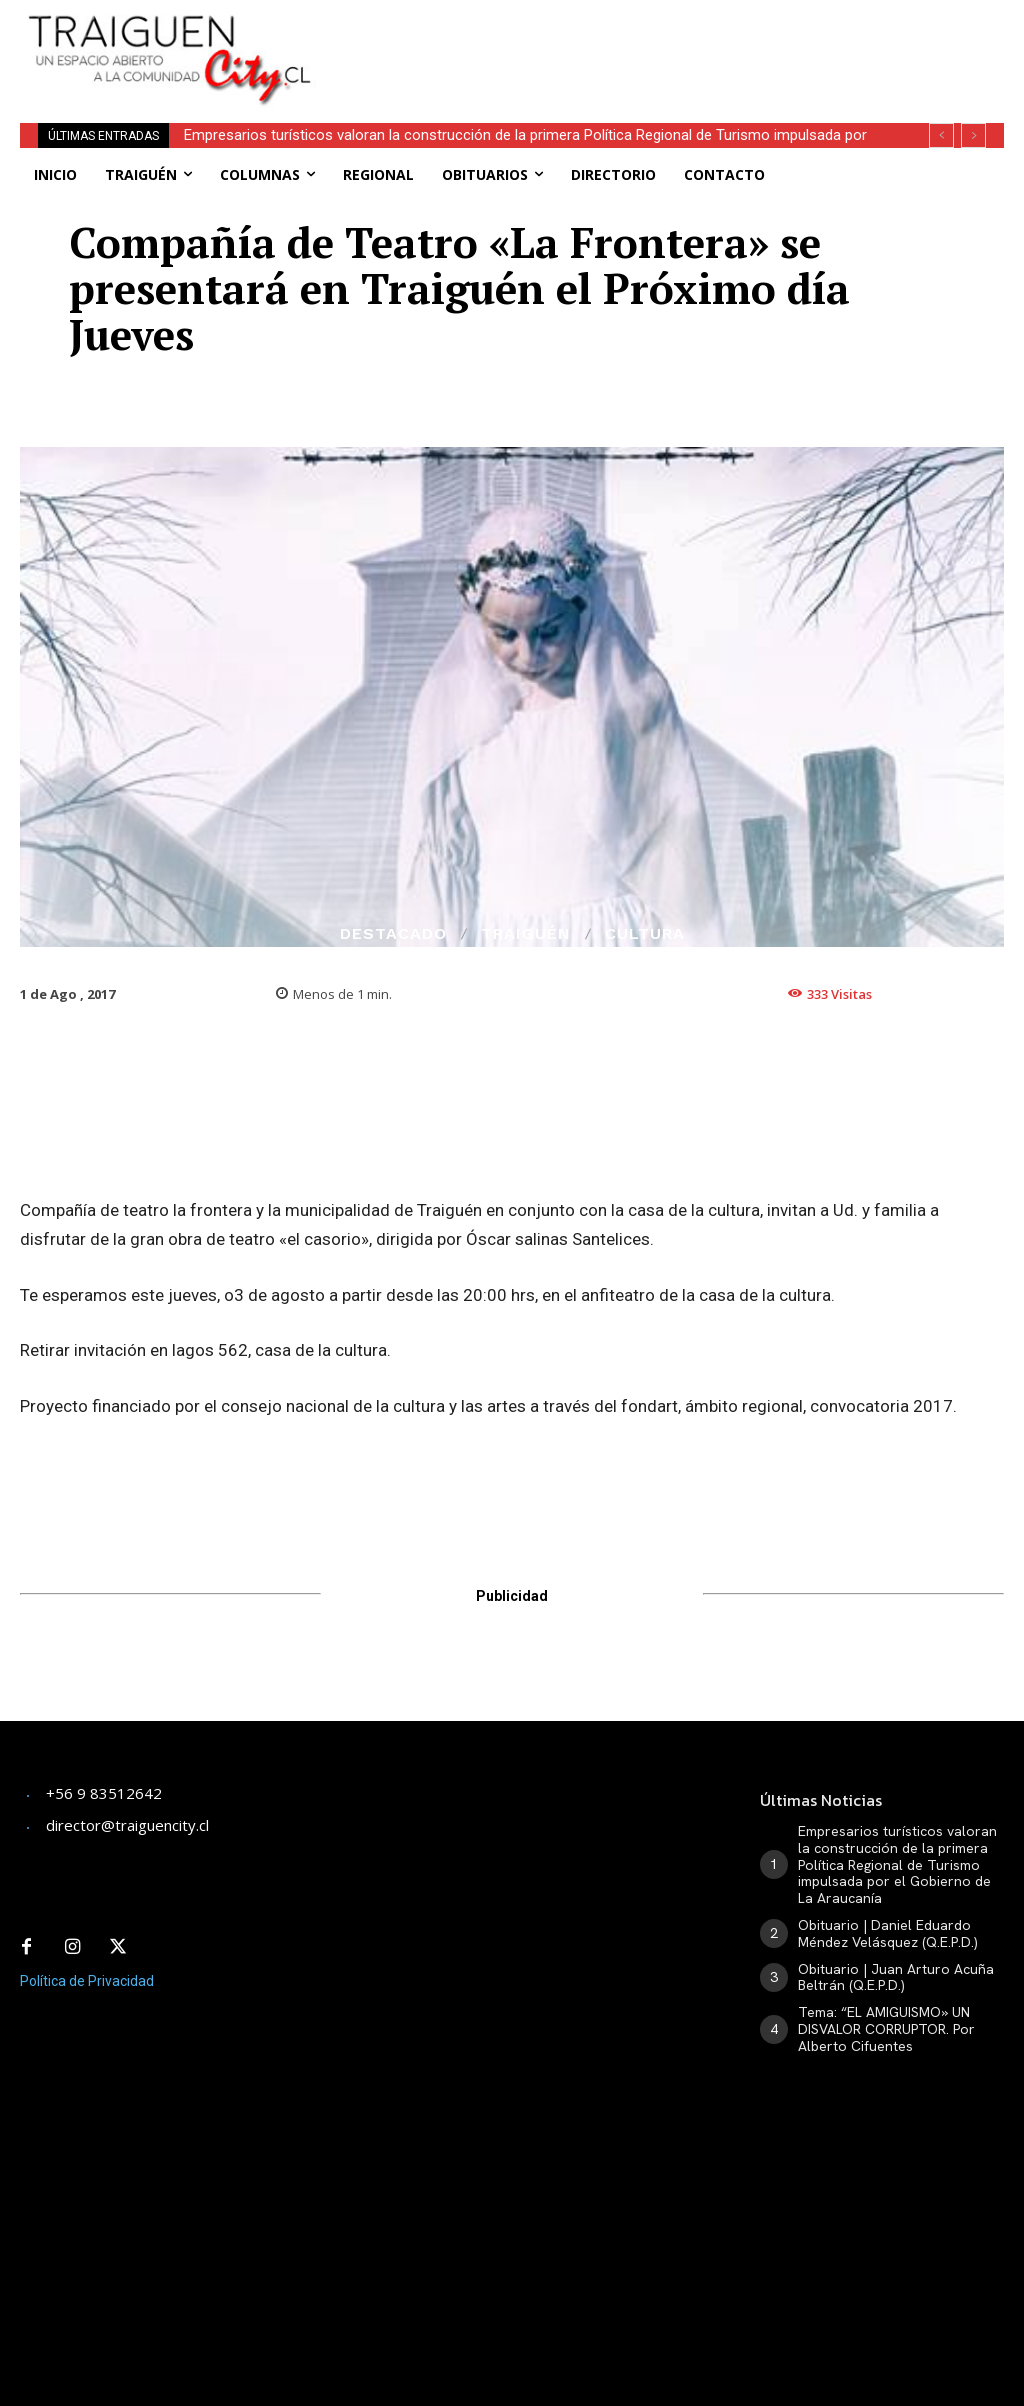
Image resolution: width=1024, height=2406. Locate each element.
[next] (973, 135)
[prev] (941, 135)
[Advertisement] (595, 30)
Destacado (393, 934)
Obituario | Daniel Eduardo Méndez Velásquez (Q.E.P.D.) (888, 1933)
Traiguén (526, 934)
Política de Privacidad (87, 1981)
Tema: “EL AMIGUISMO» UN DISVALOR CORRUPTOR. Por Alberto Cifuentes (886, 2029)
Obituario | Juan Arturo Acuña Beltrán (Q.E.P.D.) (896, 1977)
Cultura (645, 934)
